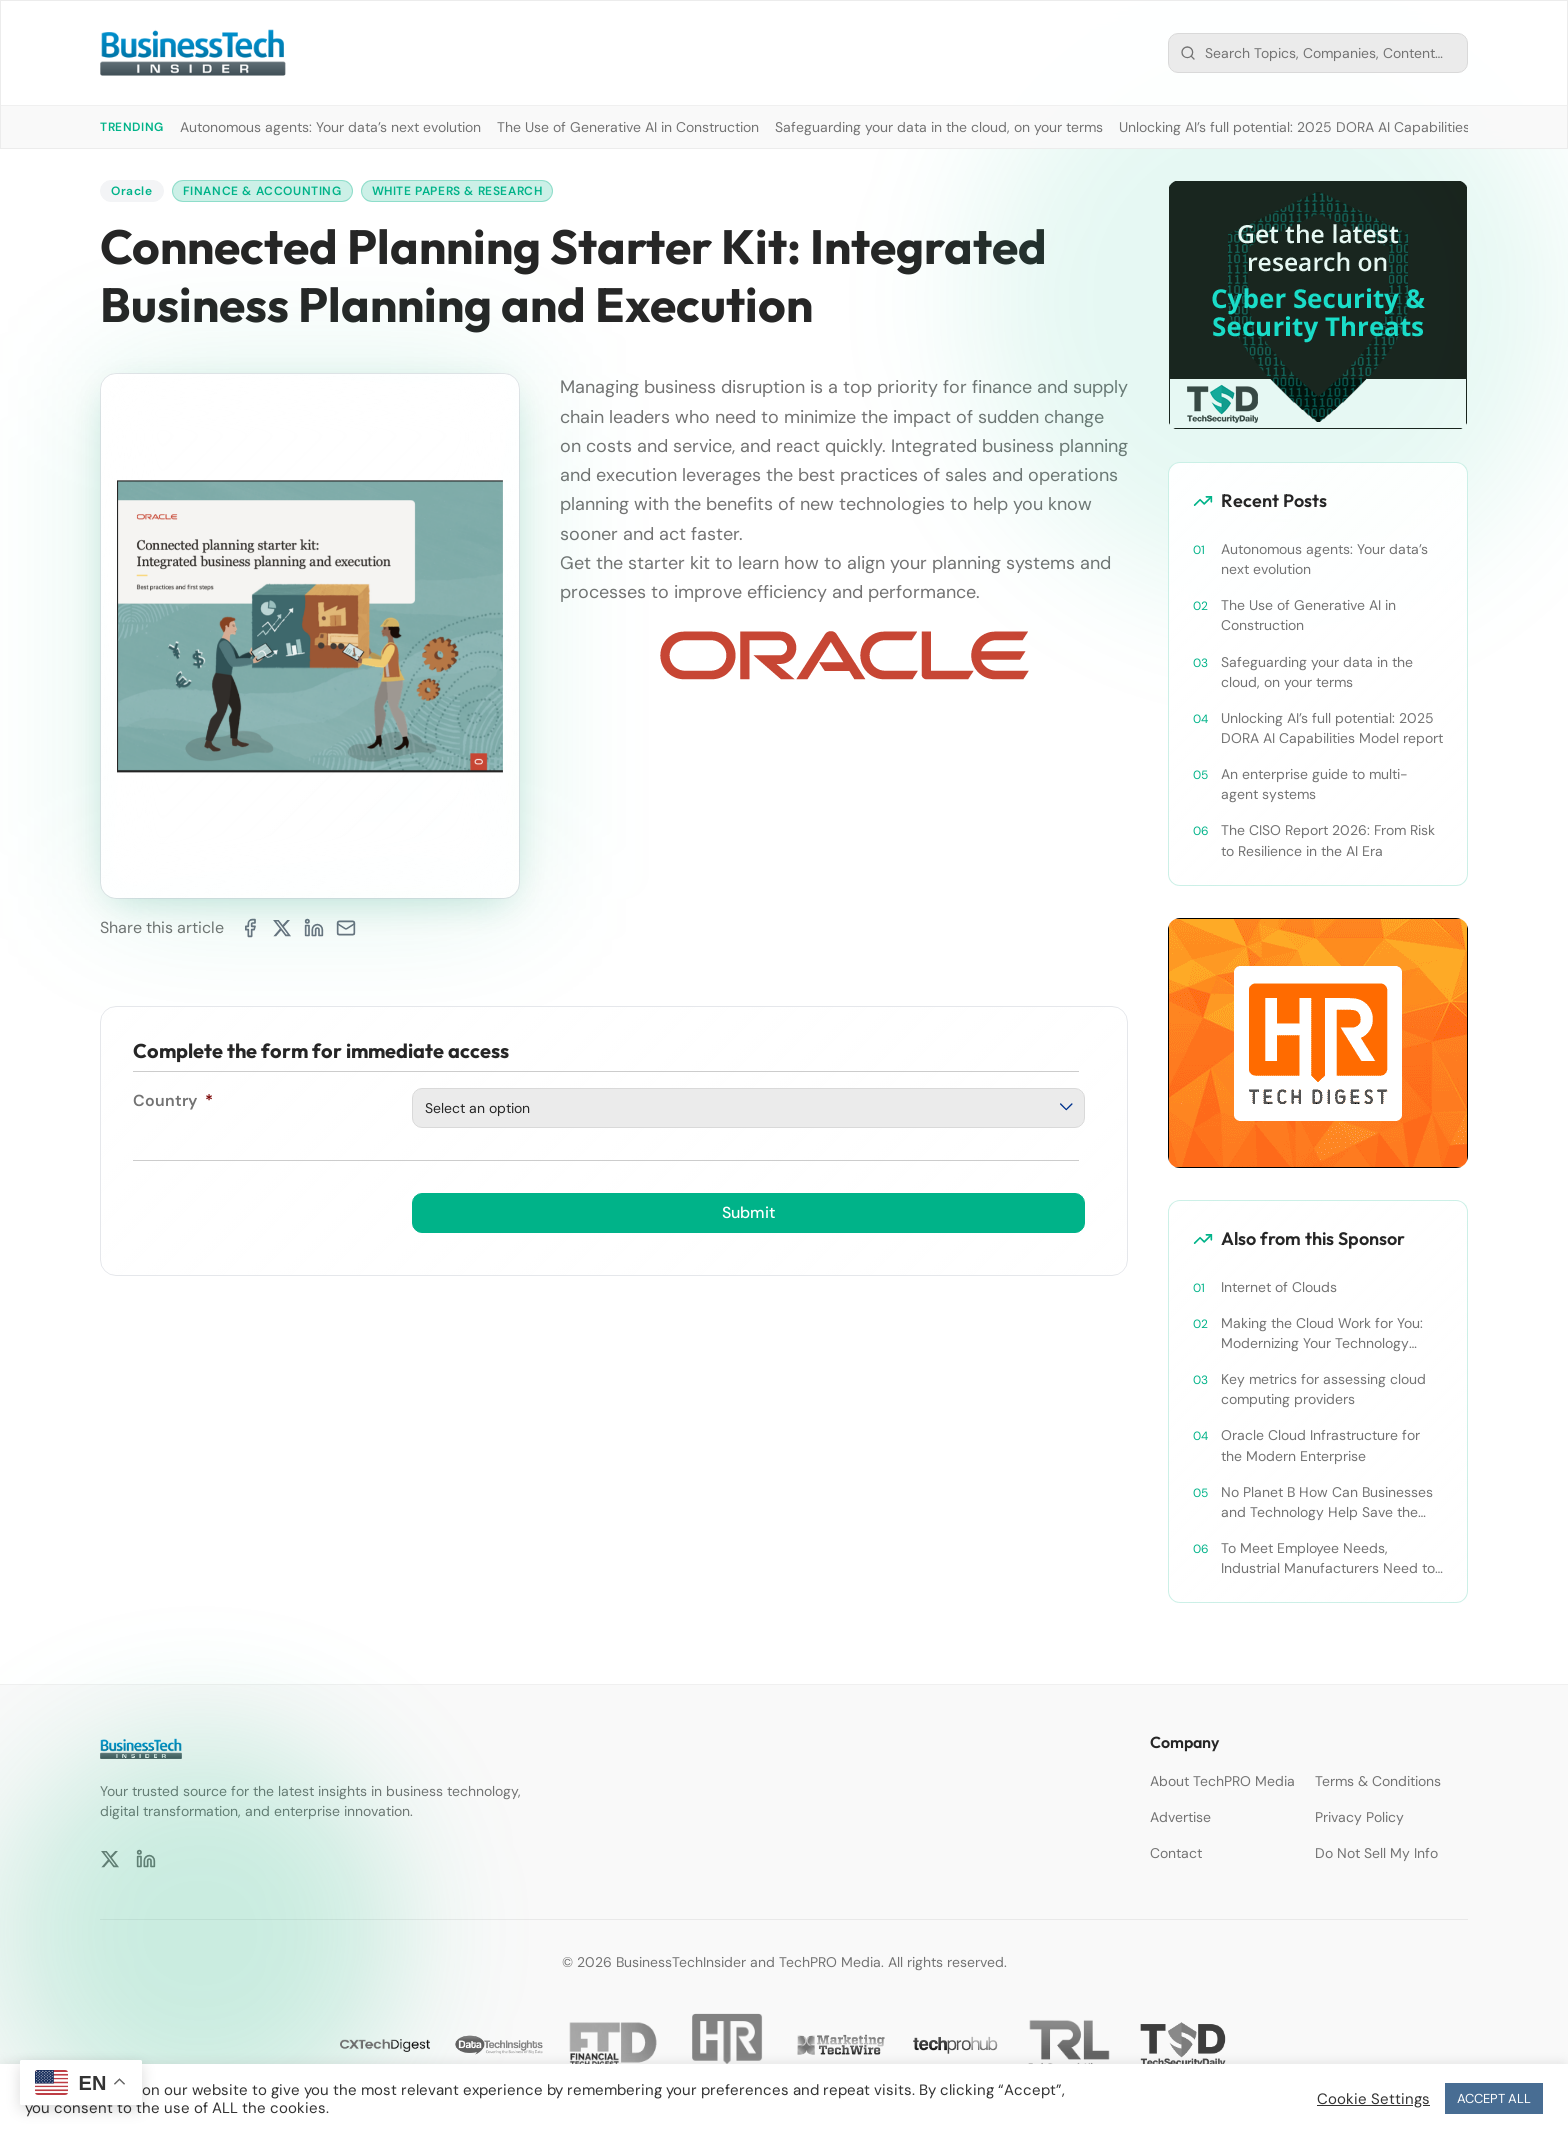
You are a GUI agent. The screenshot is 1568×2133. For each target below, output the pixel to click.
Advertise (1180, 1817)
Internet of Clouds (1279, 1287)
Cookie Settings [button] (1373, 2099)
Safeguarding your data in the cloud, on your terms (939, 127)
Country (173, 1100)
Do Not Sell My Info (1376, 1853)
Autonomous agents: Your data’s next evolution (330, 127)
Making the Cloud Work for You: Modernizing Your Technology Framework (1322, 1333)
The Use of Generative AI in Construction (628, 127)
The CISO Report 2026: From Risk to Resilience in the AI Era (1328, 840)
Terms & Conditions (1378, 1781)
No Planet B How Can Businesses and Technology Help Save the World (1327, 1502)
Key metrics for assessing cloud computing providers (1323, 1389)
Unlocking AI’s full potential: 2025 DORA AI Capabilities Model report (1338, 127)
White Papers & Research (457, 191)
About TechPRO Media (1222, 1781)
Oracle (132, 191)
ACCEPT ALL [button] (1494, 2098)
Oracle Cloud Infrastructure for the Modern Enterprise (1320, 1445)
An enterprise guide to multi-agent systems (1314, 784)
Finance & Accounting (262, 191)
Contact (1176, 1853)
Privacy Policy (1359, 1817)
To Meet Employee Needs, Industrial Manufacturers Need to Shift (1328, 1558)
